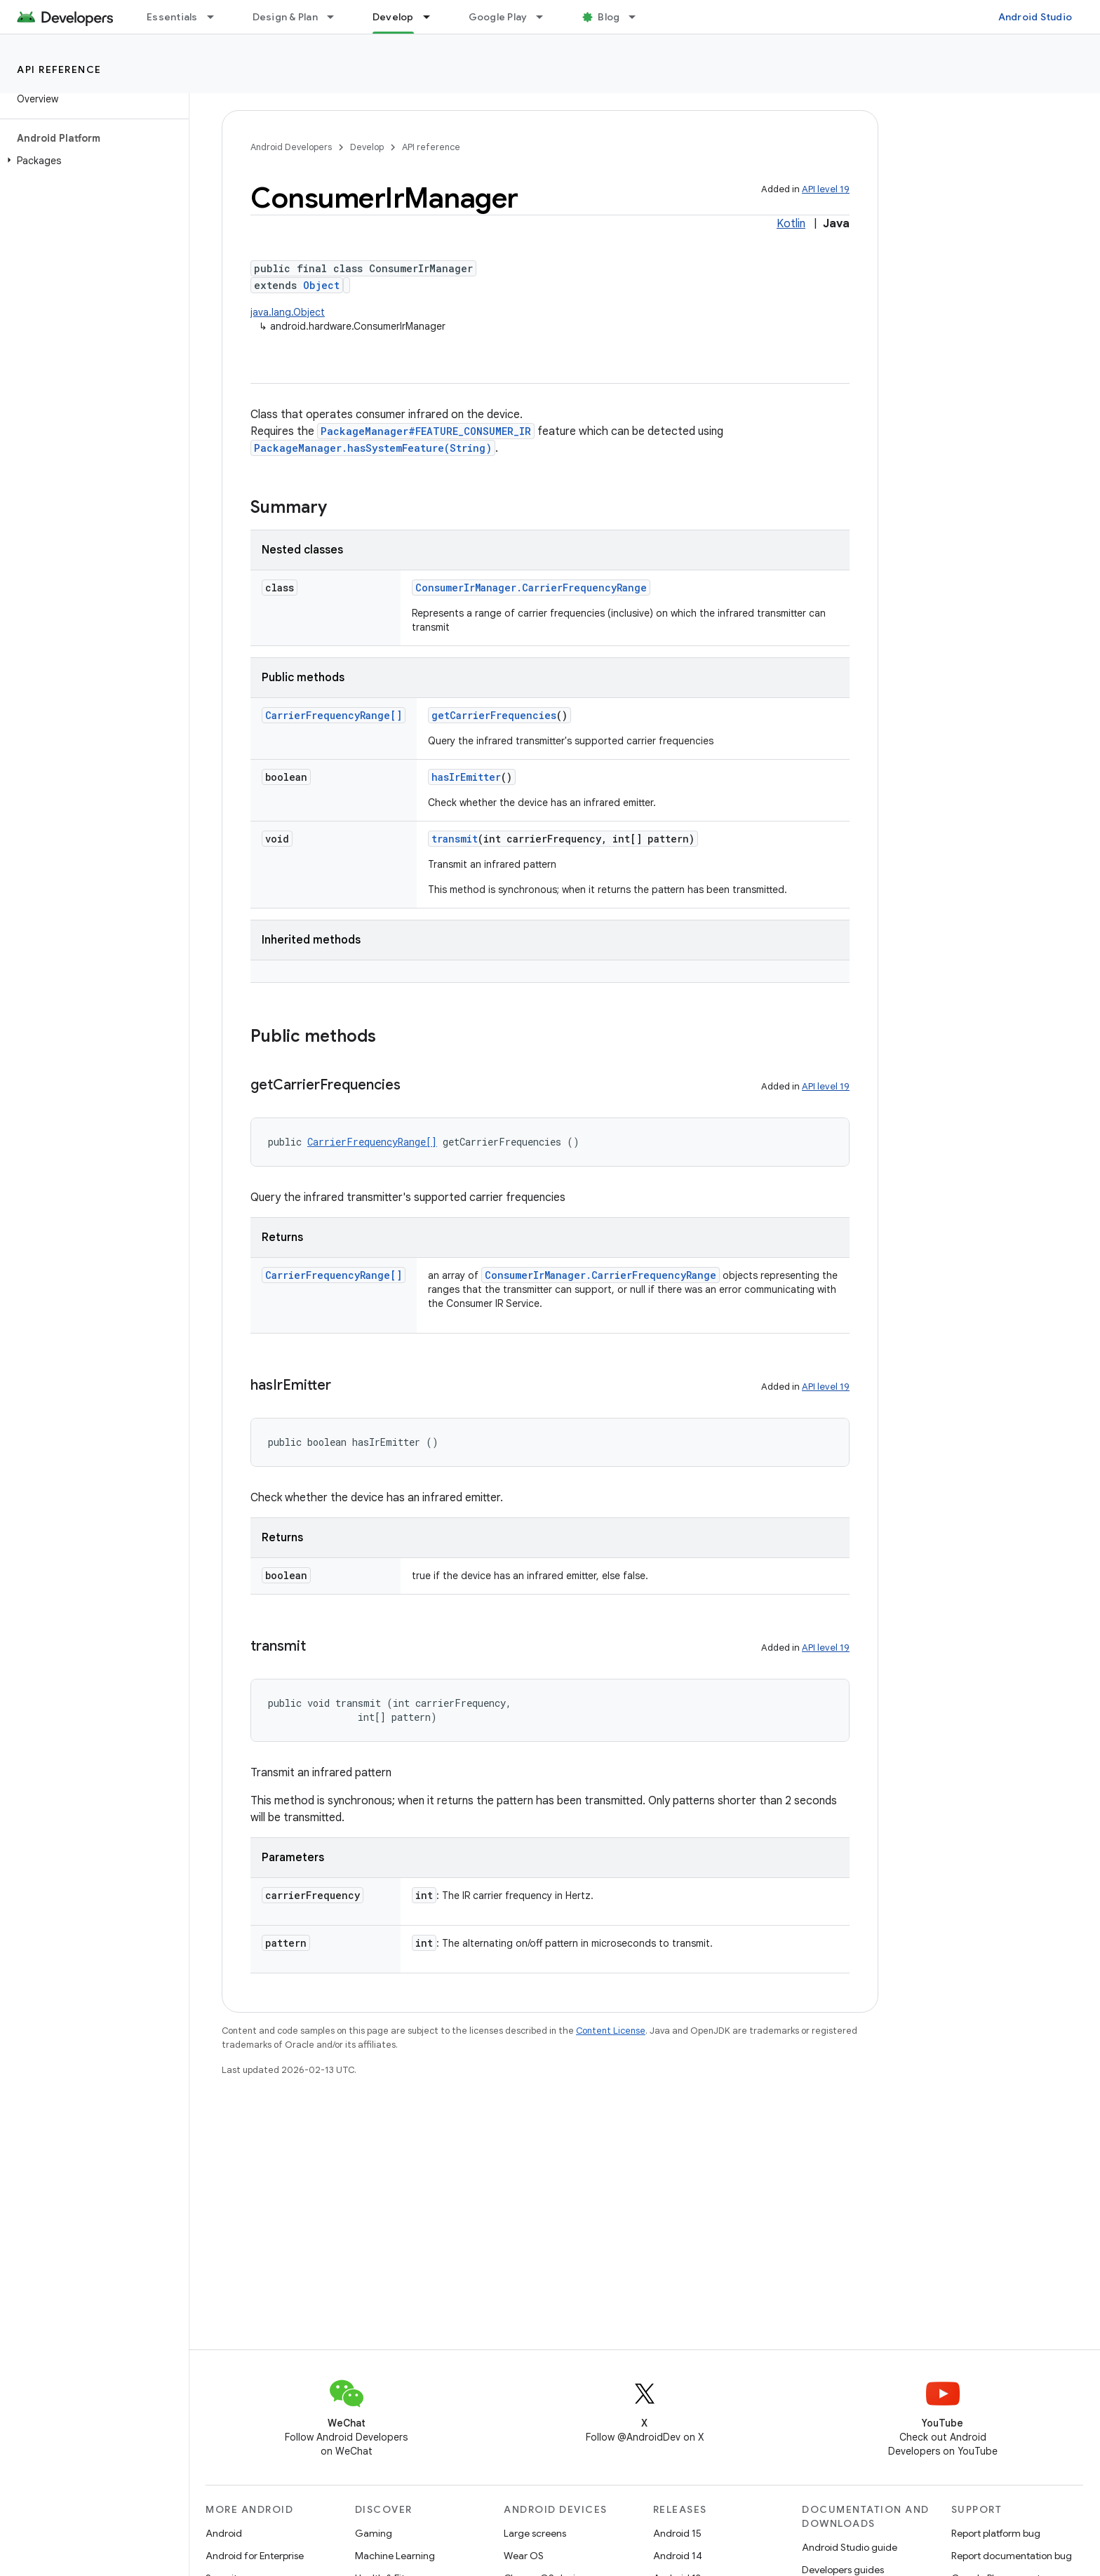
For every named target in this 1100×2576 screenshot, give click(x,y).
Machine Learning (395, 2555)
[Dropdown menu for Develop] (433, 17)
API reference (59, 69)
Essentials (172, 17)
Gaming (373, 2533)
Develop (367, 147)
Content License (610, 2031)
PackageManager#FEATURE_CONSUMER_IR (426, 431)
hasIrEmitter (466, 777)
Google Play (498, 17)
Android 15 (677, 2533)
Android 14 (677, 2555)
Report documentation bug (1011, 2555)
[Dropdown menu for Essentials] (217, 17)
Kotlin (791, 224)
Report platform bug (995, 2533)
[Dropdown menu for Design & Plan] (337, 17)
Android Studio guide (849, 2547)
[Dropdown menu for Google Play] (546, 17)
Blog (608, 17)
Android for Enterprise (255, 2555)
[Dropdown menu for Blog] (638, 17)
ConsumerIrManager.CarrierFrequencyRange (531, 587)
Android (224, 2533)
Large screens (535, 2533)
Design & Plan (285, 17)
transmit (454, 838)
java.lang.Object (287, 312)
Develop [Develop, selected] (393, 17)
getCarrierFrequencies (493, 715)
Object (321, 285)
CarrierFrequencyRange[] (333, 715)
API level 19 (826, 189)
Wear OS (524, 2555)
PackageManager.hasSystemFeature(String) (373, 448)
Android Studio (1035, 17)
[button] (91, 160)
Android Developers (291, 147)
